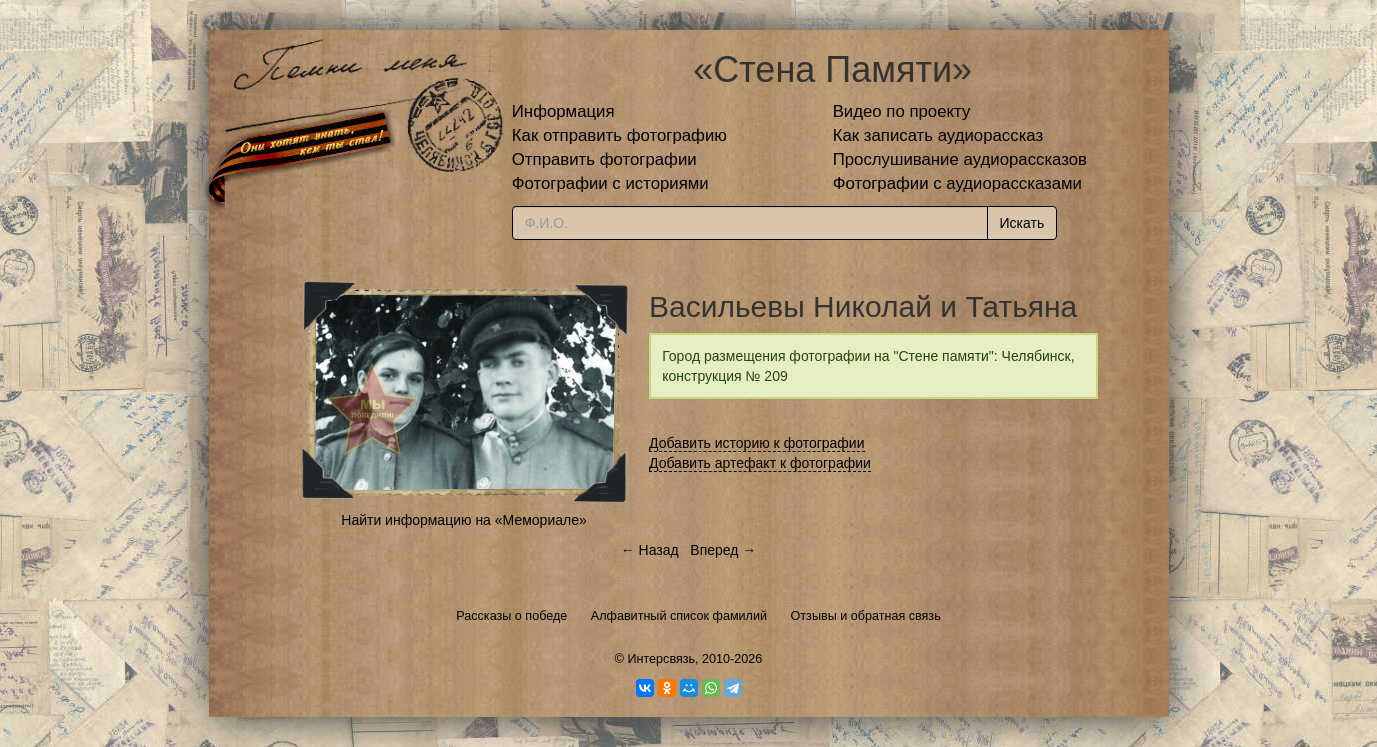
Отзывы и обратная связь (866, 616)
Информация (563, 111)
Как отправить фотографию (619, 135)
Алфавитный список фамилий (679, 616)
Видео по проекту (902, 111)
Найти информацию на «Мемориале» (463, 520)
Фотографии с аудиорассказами (957, 183)
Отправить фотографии (604, 159)
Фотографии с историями (610, 183)
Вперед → (723, 550)
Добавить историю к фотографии (757, 443)
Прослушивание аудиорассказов (960, 159)
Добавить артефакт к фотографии (760, 463)
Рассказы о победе (511, 616)
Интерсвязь (661, 659)
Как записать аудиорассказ (938, 135)
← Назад (650, 550)
